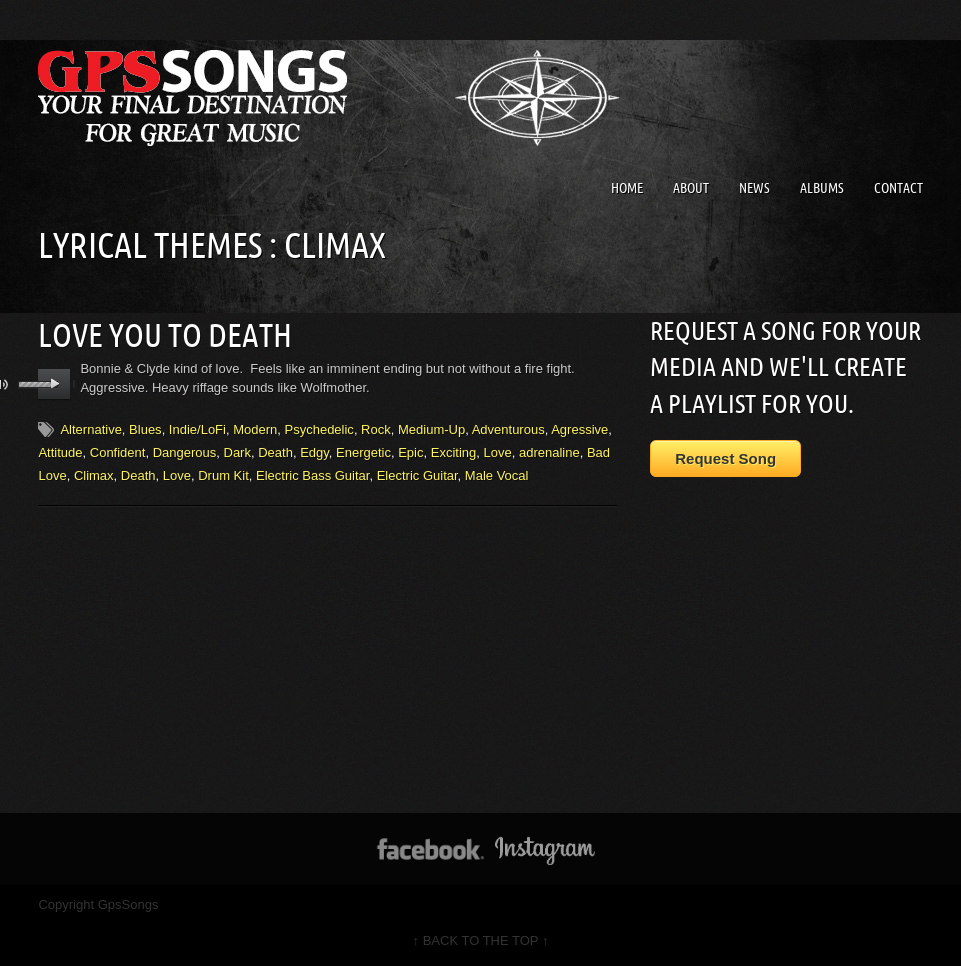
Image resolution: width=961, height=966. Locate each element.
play (54, 384)
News (754, 188)
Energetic (363, 452)
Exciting (454, 452)
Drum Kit (223, 475)
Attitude (60, 452)
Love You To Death (165, 335)
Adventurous (508, 429)
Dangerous (185, 452)
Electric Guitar (417, 475)
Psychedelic (319, 429)
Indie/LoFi (197, 429)
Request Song (725, 458)
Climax (94, 475)
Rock (376, 429)
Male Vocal (497, 475)
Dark (237, 452)
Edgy (314, 452)
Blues (145, 429)
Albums (822, 188)
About (691, 188)
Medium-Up (431, 429)
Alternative (90, 429)
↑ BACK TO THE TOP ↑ (481, 940)
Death (275, 452)
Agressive (579, 429)
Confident (118, 452)
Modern (255, 429)
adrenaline (549, 452)
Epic (410, 452)
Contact (898, 188)
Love (497, 452)
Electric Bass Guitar (312, 475)
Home (627, 188)
